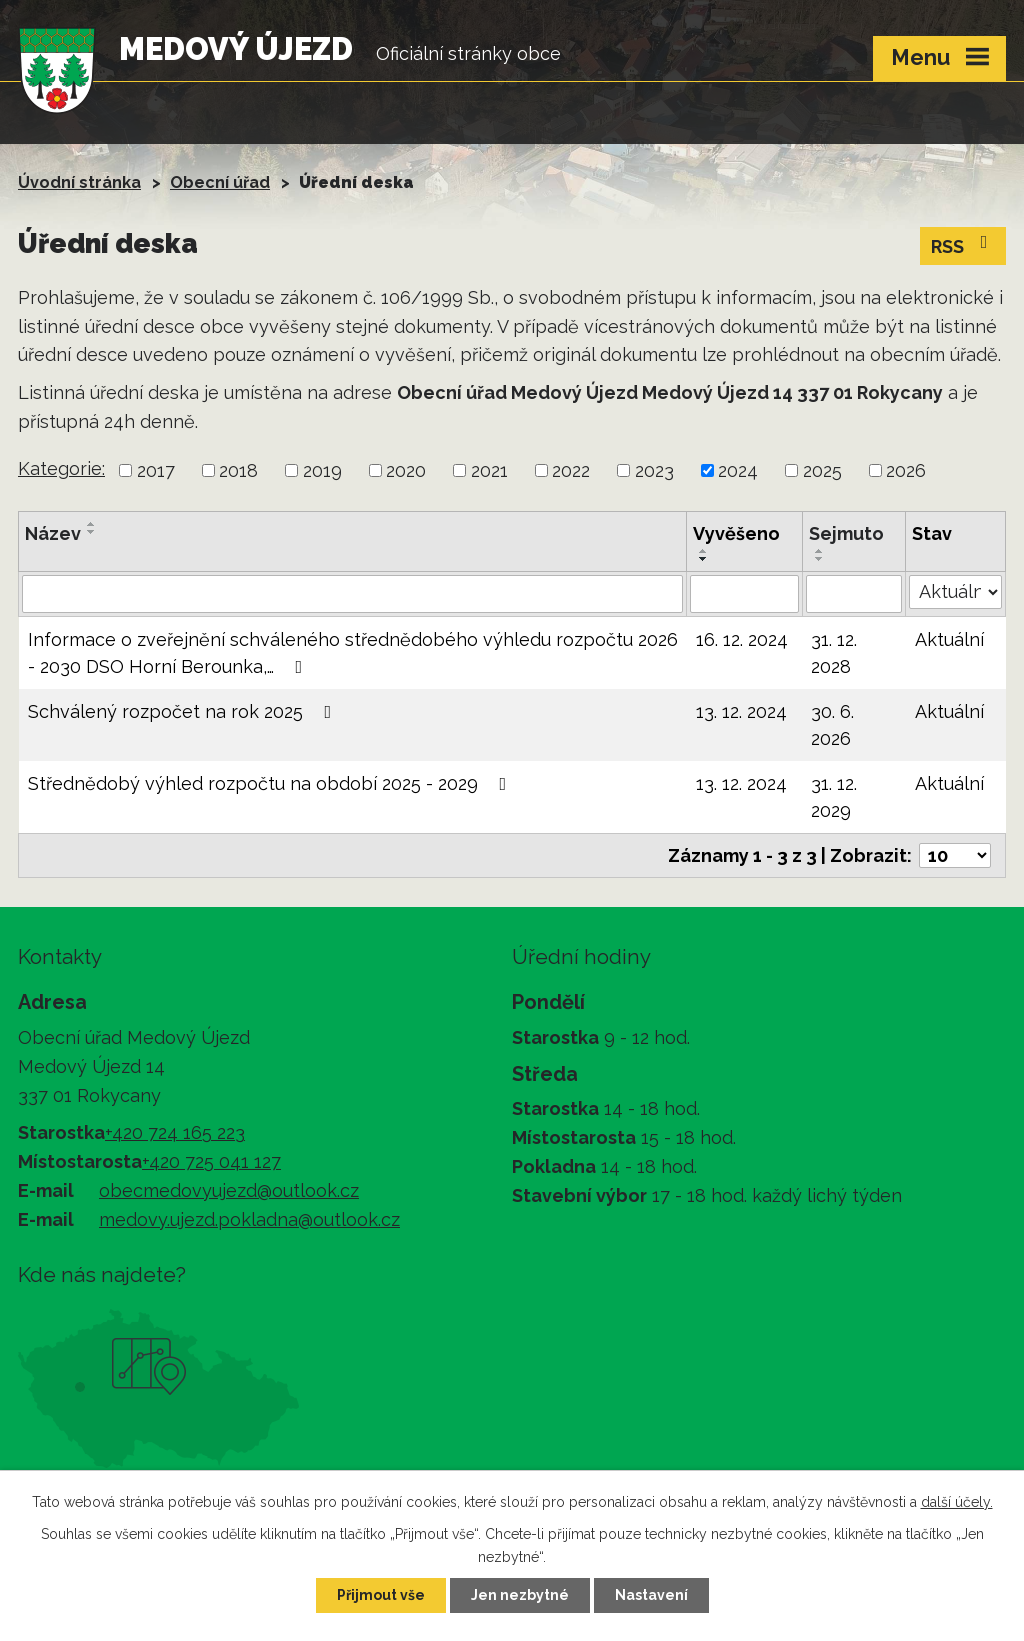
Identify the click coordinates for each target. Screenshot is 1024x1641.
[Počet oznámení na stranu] (955, 855)
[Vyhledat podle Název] (352, 594)
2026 (906, 470)
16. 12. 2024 (742, 639)
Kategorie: (61, 468)
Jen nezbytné (520, 1595)
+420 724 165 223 (175, 1132)
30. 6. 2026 (832, 725)
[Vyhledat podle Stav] (955, 592)
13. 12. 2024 (741, 711)
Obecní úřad (220, 182)
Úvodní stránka (79, 182)
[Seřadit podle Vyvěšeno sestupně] (704, 559)
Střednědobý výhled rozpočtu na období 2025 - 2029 (271, 783)
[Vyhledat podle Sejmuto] (854, 594)
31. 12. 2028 (834, 653)
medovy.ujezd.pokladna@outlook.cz (249, 1219)
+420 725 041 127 (211, 1161)
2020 (406, 470)
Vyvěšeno (736, 533)
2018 (238, 470)
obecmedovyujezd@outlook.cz (229, 1190)
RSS (963, 245)
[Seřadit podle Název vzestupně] (92, 524)
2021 (489, 470)
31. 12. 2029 (834, 797)
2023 (654, 470)
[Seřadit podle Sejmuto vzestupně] (820, 551)
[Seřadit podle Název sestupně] (92, 532)
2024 (738, 470)
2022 (571, 470)
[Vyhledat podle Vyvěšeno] (744, 594)
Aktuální (949, 639)
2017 (156, 470)
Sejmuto (846, 533)
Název (53, 533)
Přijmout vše (381, 1595)
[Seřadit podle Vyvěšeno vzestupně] (704, 551)
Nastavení (651, 1595)
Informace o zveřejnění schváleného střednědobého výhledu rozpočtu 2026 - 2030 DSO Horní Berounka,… (353, 653)
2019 (322, 470)
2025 (822, 470)
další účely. (957, 1502)
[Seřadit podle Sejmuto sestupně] (820, 559)
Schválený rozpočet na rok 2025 (184, 711)
